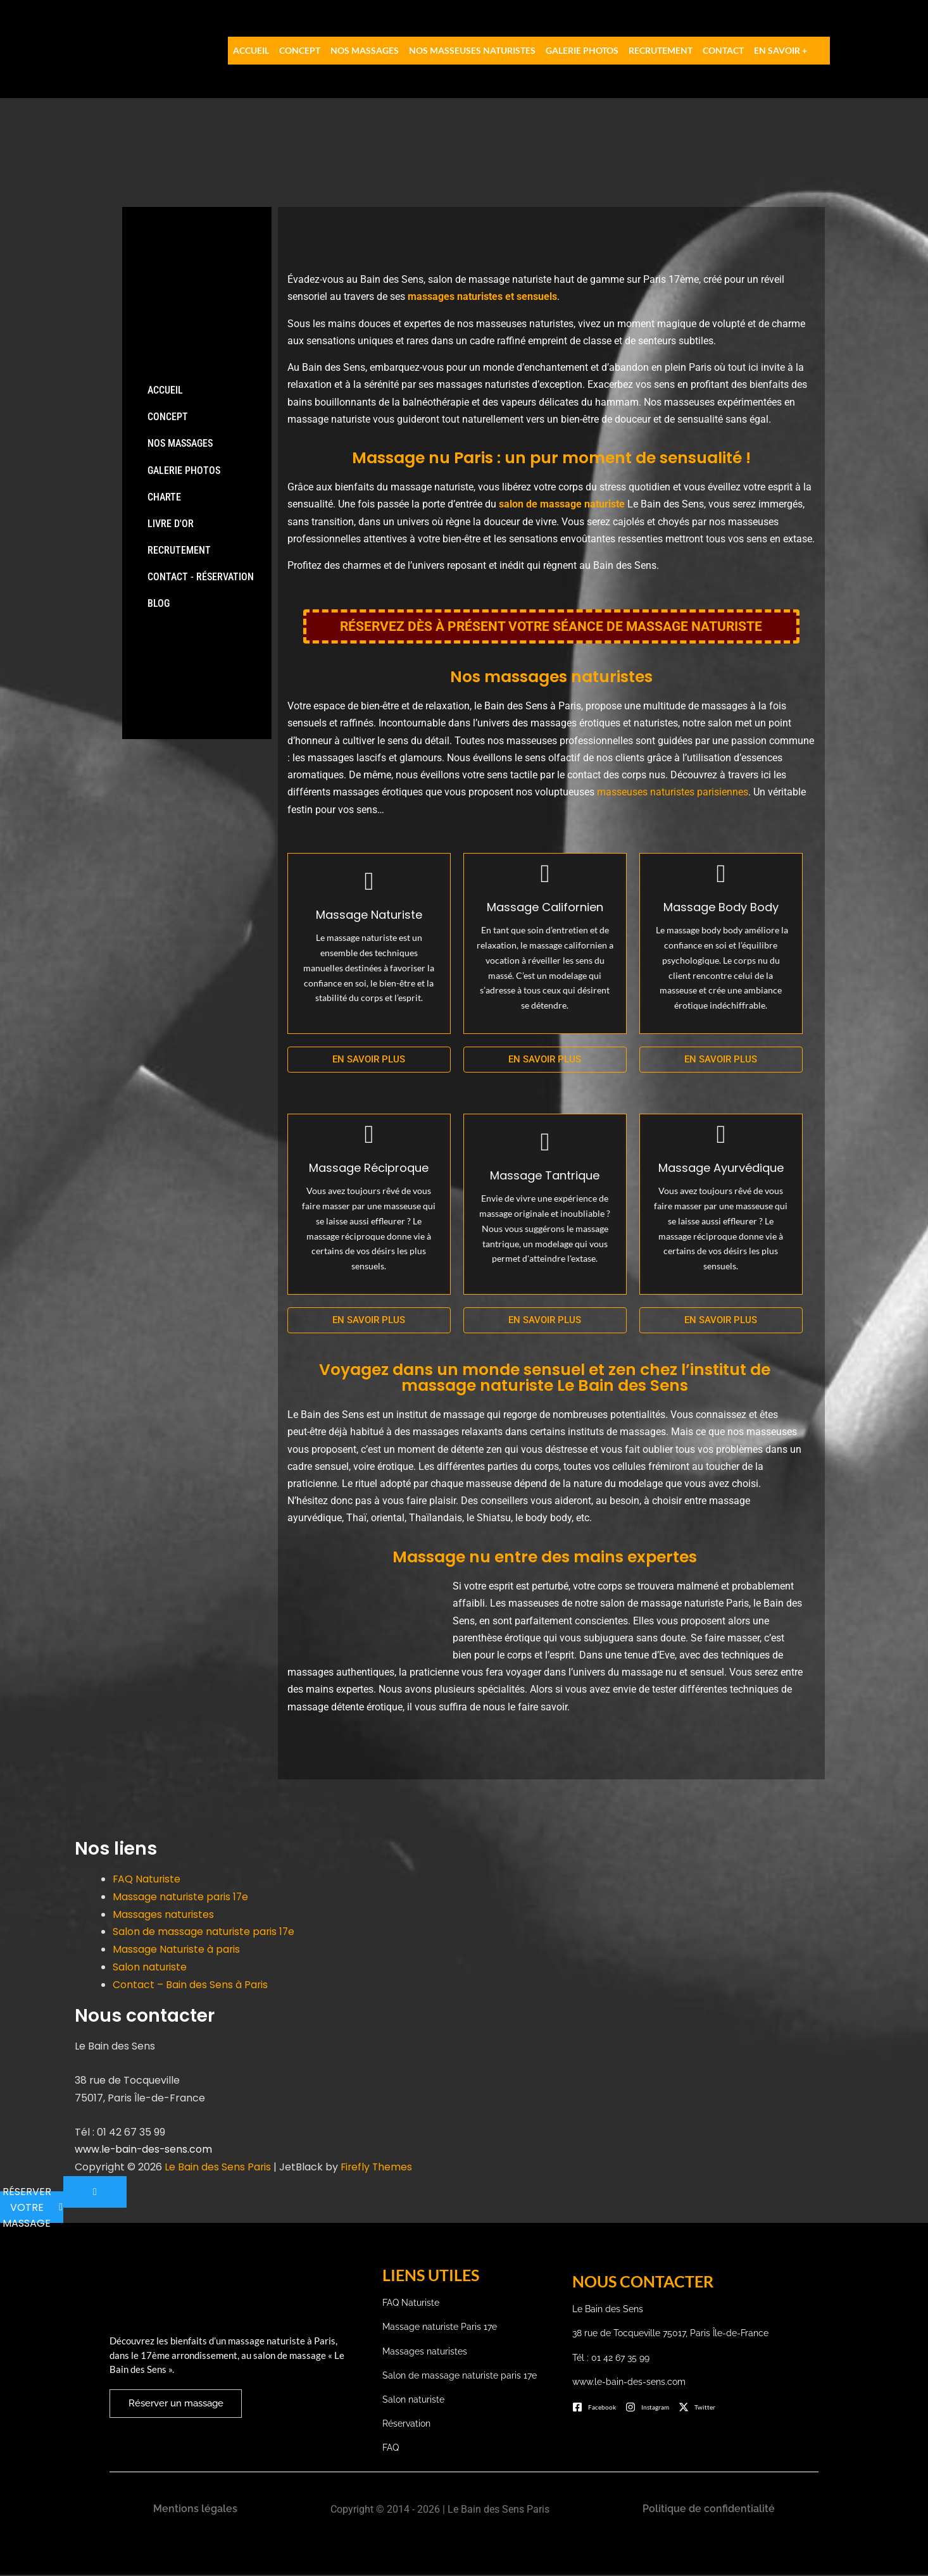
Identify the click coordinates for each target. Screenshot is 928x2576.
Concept (299, 50)
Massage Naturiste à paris (177, 1950)
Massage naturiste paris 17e (181, 1898)
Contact (723, 50)
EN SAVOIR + (780, 50)
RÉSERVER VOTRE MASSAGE (33, 2206)
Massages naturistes (164, 1915)
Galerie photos (582, 50)
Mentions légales (195, 2510)
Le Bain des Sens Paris (218, 2165)
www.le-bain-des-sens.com (144, 2148)
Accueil (251, 50)
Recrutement (661, 50)
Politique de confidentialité (709, 2510)
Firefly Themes (378, 2165)
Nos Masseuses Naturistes (472, 50)
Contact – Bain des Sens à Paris (190, 1984)
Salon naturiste (150, 1967)
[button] (789, 51)
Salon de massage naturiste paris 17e (204, 1933)
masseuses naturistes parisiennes (672, 795)
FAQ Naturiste (147, 1881)
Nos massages (364, 50)
